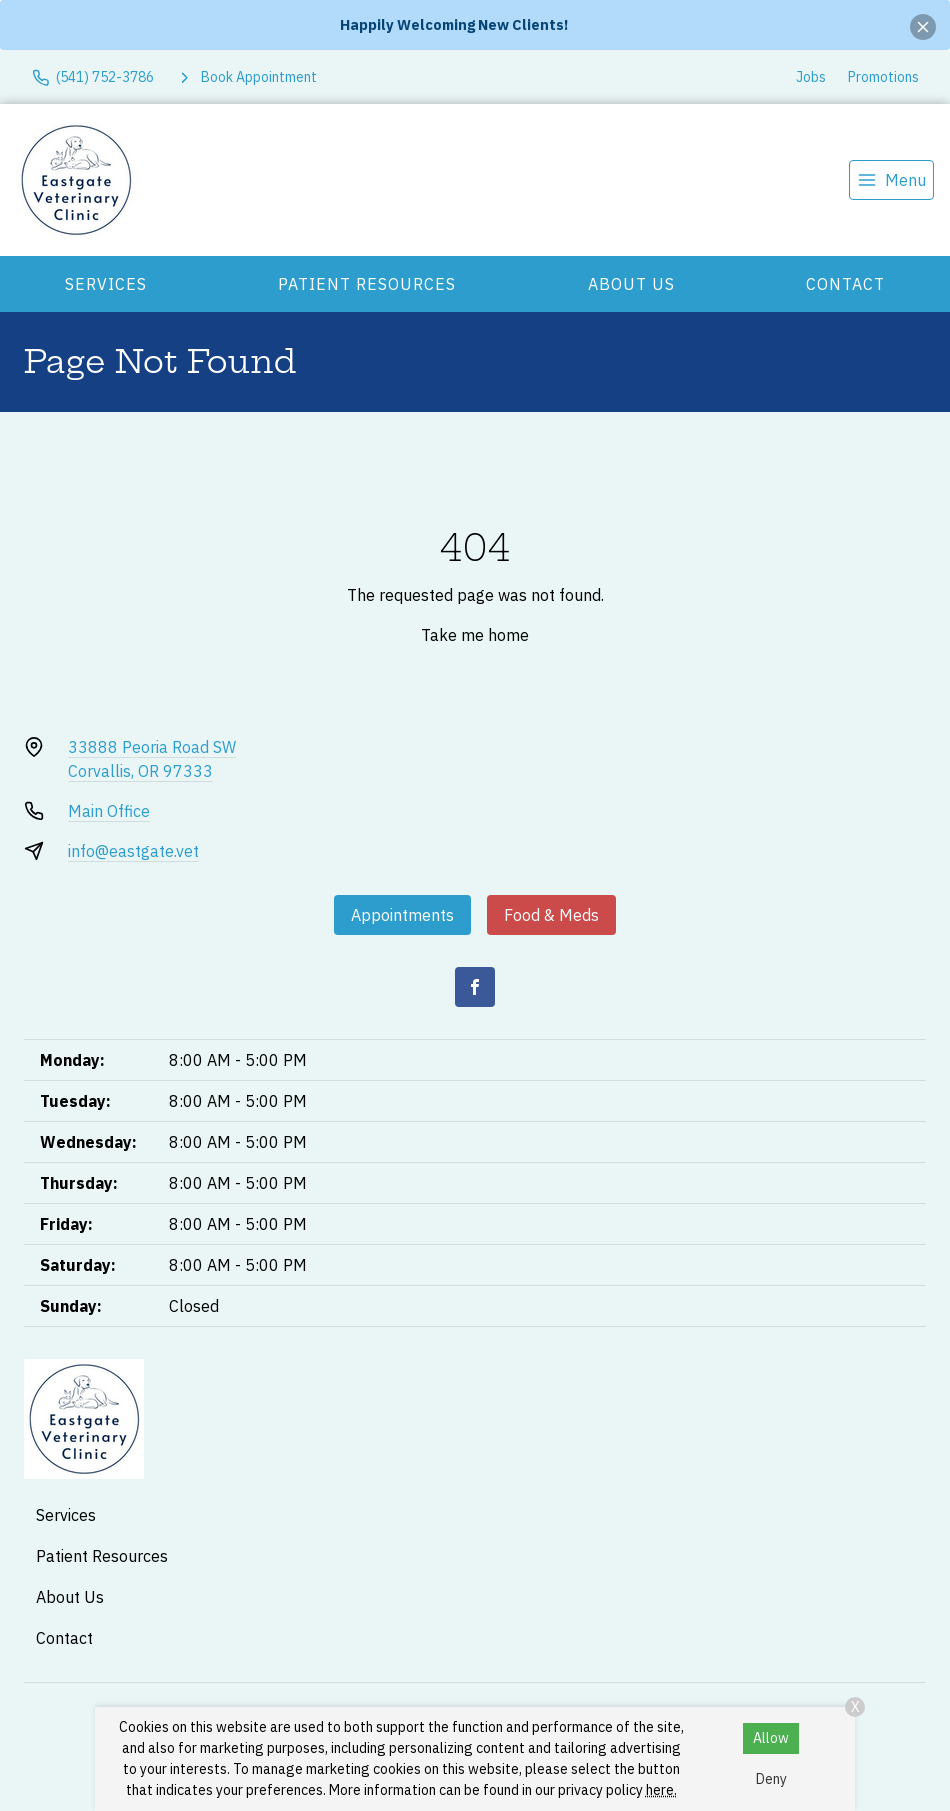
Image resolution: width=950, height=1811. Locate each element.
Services (106, 284)
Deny (771, 1779)
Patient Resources (367, 284)
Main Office (109, 811)
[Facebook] (475, 987)
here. (661, 1790)
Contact (845, 284)
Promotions (883, 77)
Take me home (475, 635)
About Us (631, 284)
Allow (771, 1738)
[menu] (891, 180)
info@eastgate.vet (133, 851)
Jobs (811, 77)
